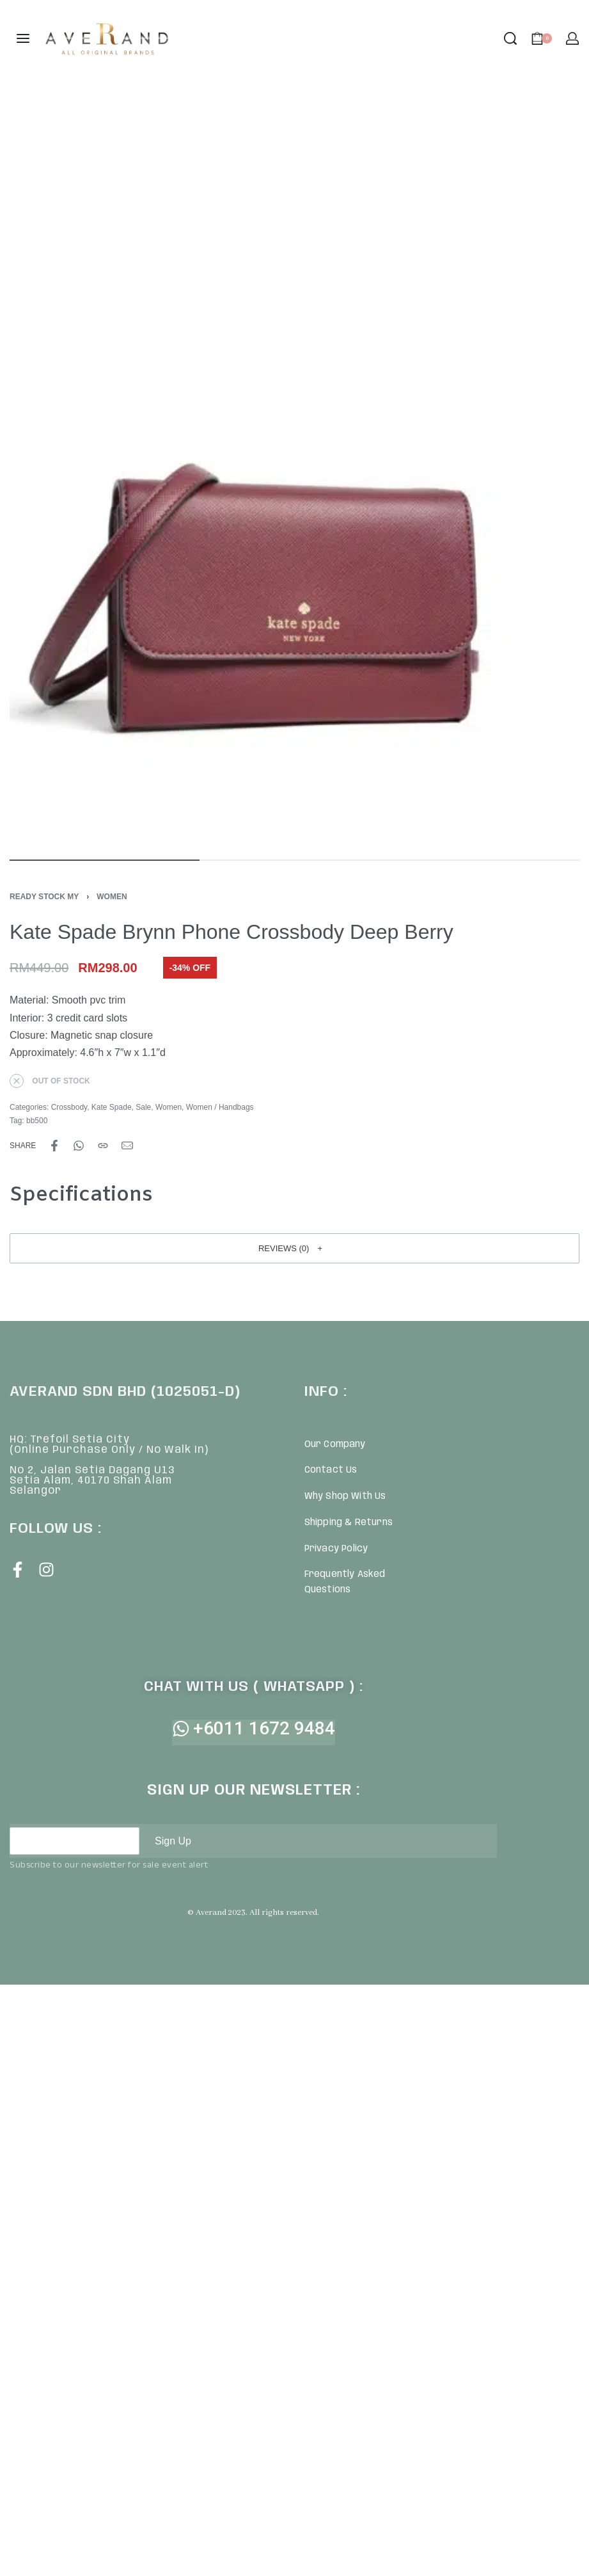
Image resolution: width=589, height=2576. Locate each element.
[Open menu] (23, 38)
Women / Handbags (220, 1107)
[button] (294, 1248)
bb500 (36, 1120)
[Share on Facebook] (54, 1145)
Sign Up (173, 1841)
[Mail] (127, 1145)
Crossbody (69, 1107)
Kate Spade (111, 1107)
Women (112, 896)
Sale (143, 1107)
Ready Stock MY (44, 896)
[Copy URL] (103, 1145)
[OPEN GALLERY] (294, 466)
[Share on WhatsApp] (78, 1145)
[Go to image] (105, 860)
